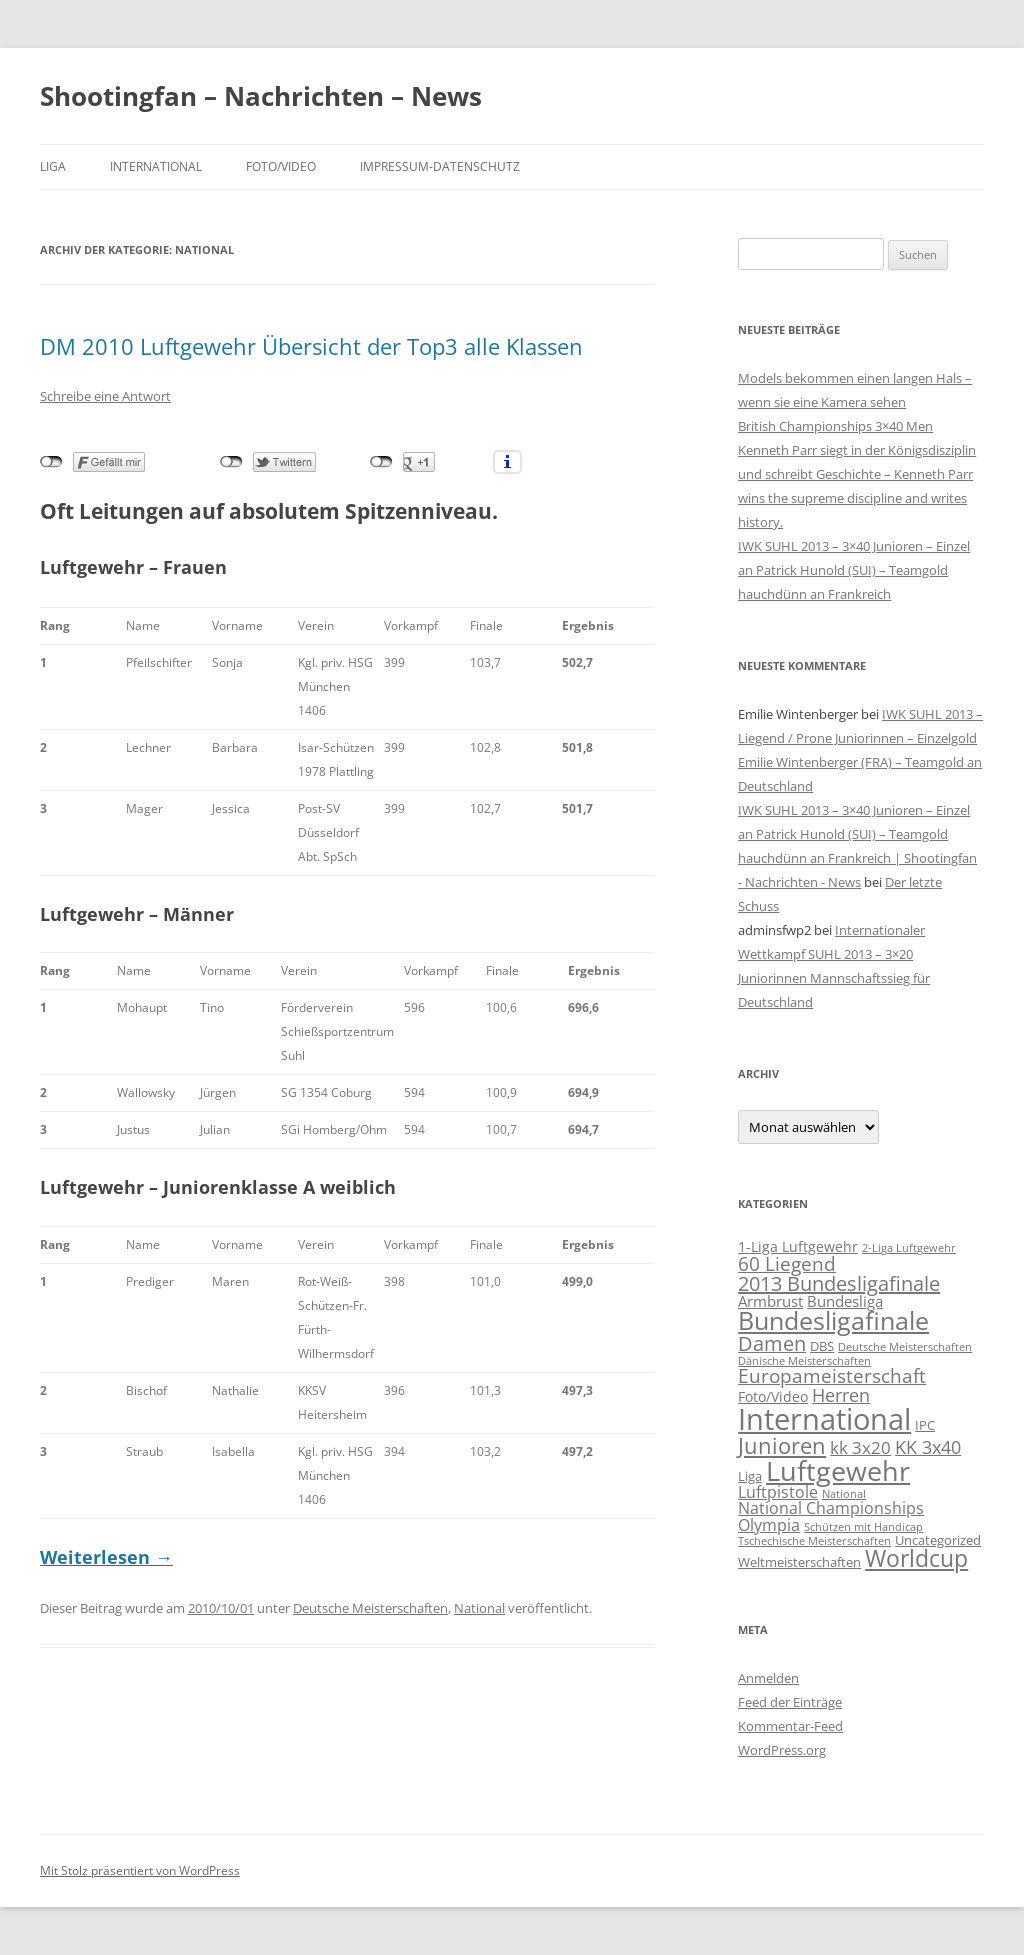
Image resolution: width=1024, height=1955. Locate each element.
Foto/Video (281, 166)
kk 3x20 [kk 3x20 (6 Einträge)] (860, 1447)
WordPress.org (782, 1750)
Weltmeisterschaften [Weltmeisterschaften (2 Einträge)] (799, 1562)
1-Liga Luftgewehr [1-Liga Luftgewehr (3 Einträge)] (798, 1246)
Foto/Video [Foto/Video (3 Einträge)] (773, 1396)
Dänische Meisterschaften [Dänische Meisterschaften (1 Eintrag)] (804, 1361)
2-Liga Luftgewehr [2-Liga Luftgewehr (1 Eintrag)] (909, 1248)
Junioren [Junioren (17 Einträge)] (782, 1445)
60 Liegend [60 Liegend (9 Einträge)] (787, 1264)
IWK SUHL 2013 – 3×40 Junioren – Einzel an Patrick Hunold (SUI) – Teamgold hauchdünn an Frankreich (854, 570)
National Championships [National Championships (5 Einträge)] (831, 1507)
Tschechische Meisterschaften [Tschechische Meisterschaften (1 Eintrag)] (814, 1541)
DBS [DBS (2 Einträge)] (822, 1346)
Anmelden (768, 1678)
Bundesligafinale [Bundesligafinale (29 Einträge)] (833, 1320)
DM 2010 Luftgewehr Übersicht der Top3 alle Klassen (311, 346)
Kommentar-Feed (790, 1726)
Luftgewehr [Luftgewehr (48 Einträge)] (838, 1470)
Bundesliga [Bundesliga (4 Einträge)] (845, 1301)
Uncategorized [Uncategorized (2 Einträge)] (938, 1540)
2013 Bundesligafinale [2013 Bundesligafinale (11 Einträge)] (839, 1283)
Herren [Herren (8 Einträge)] (841, 1394)
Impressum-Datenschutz (440, 166)
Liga (53, 166)
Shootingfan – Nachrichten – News (261, 96)
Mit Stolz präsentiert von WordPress (140, 1870)
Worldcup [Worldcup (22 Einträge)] (916, 1558)
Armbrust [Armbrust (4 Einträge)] (770, 1301)
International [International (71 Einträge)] (824, 1419)
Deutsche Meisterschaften (370, 1608)
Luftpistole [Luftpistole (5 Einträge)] (778, 1491)
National (479, 1608)
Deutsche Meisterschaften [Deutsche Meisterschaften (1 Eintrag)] (905, 1347)
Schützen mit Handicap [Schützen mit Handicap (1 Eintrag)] (863, 1527)
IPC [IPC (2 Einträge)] (925, 1425)
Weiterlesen (106, 1557)
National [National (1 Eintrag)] (844, 1494)
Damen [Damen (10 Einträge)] (772, 1343)
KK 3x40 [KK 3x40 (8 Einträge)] (928, 1446)
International (156, 166)
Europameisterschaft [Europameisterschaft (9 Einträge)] (832, 1376)
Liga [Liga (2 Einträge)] (750, 1476)
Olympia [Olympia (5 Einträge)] (769, 1524)
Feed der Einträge (790, 1702)
